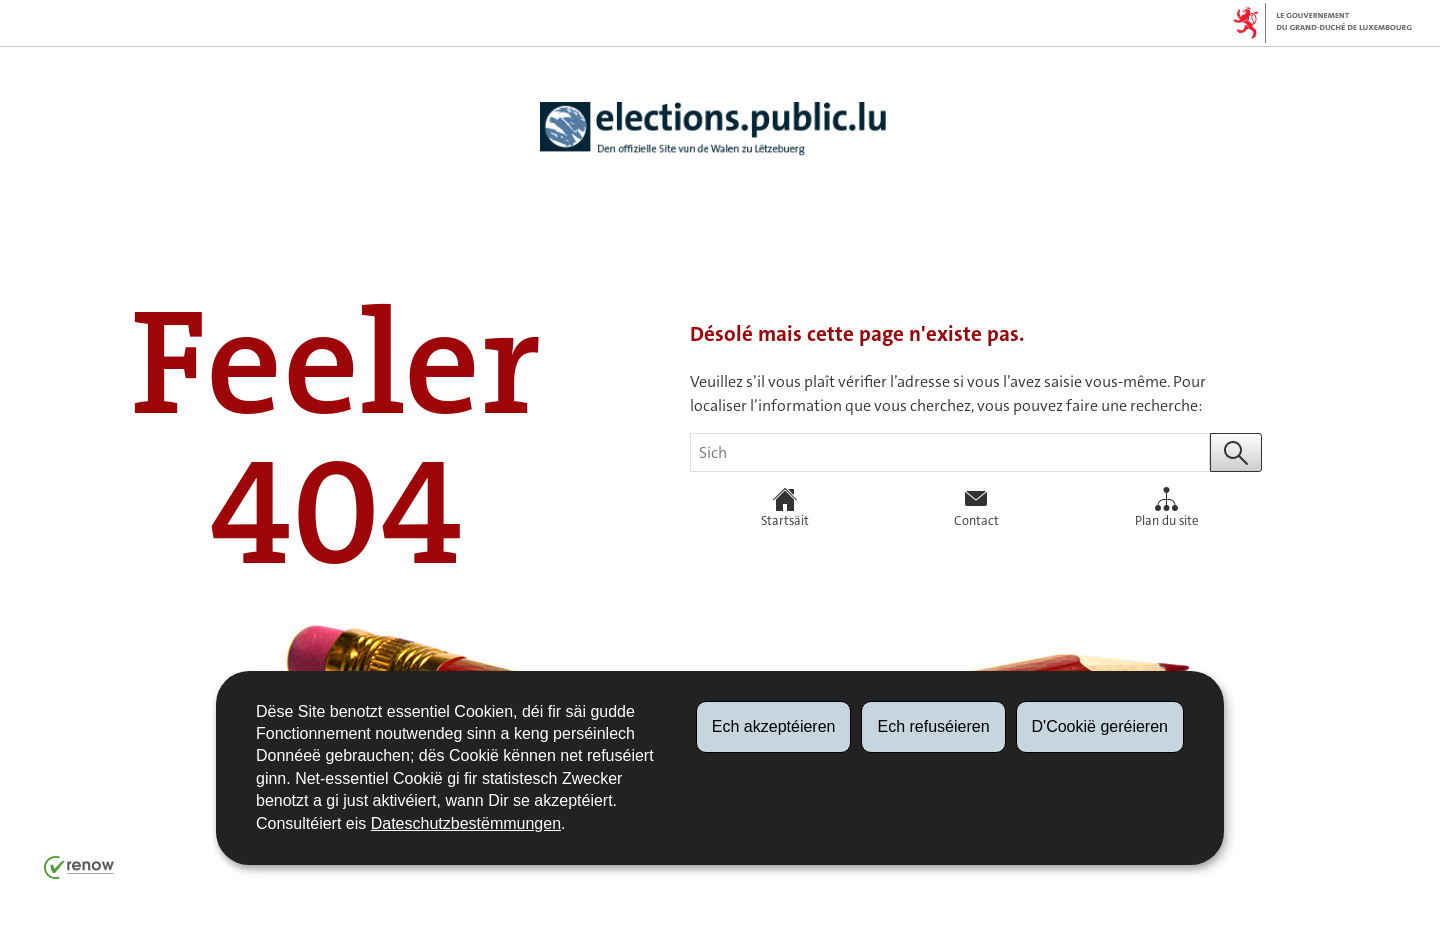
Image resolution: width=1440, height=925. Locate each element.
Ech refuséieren (933, 726)
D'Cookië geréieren (1100, 726)
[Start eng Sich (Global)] (1236, 452)
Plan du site (1166, 508)
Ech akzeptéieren (774, 726)
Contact (976, 508)
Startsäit (785, 508)
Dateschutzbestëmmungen (466, 823)
